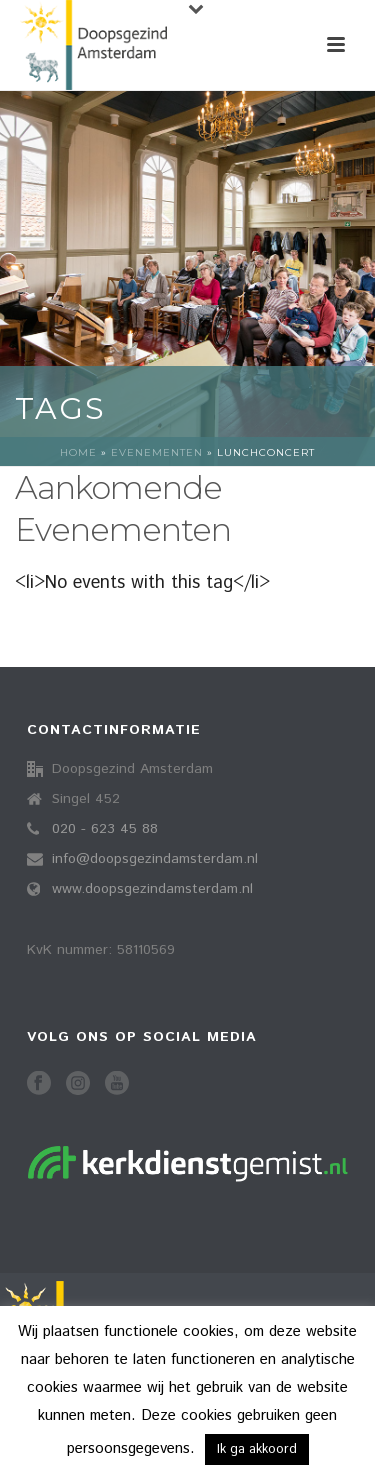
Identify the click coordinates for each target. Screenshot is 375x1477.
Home (78, 452)
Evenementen (157, 452)
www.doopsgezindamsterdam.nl (152, 889)
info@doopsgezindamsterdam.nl (155, 859)
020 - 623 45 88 (105, 829)
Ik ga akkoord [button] (257, 1449)
